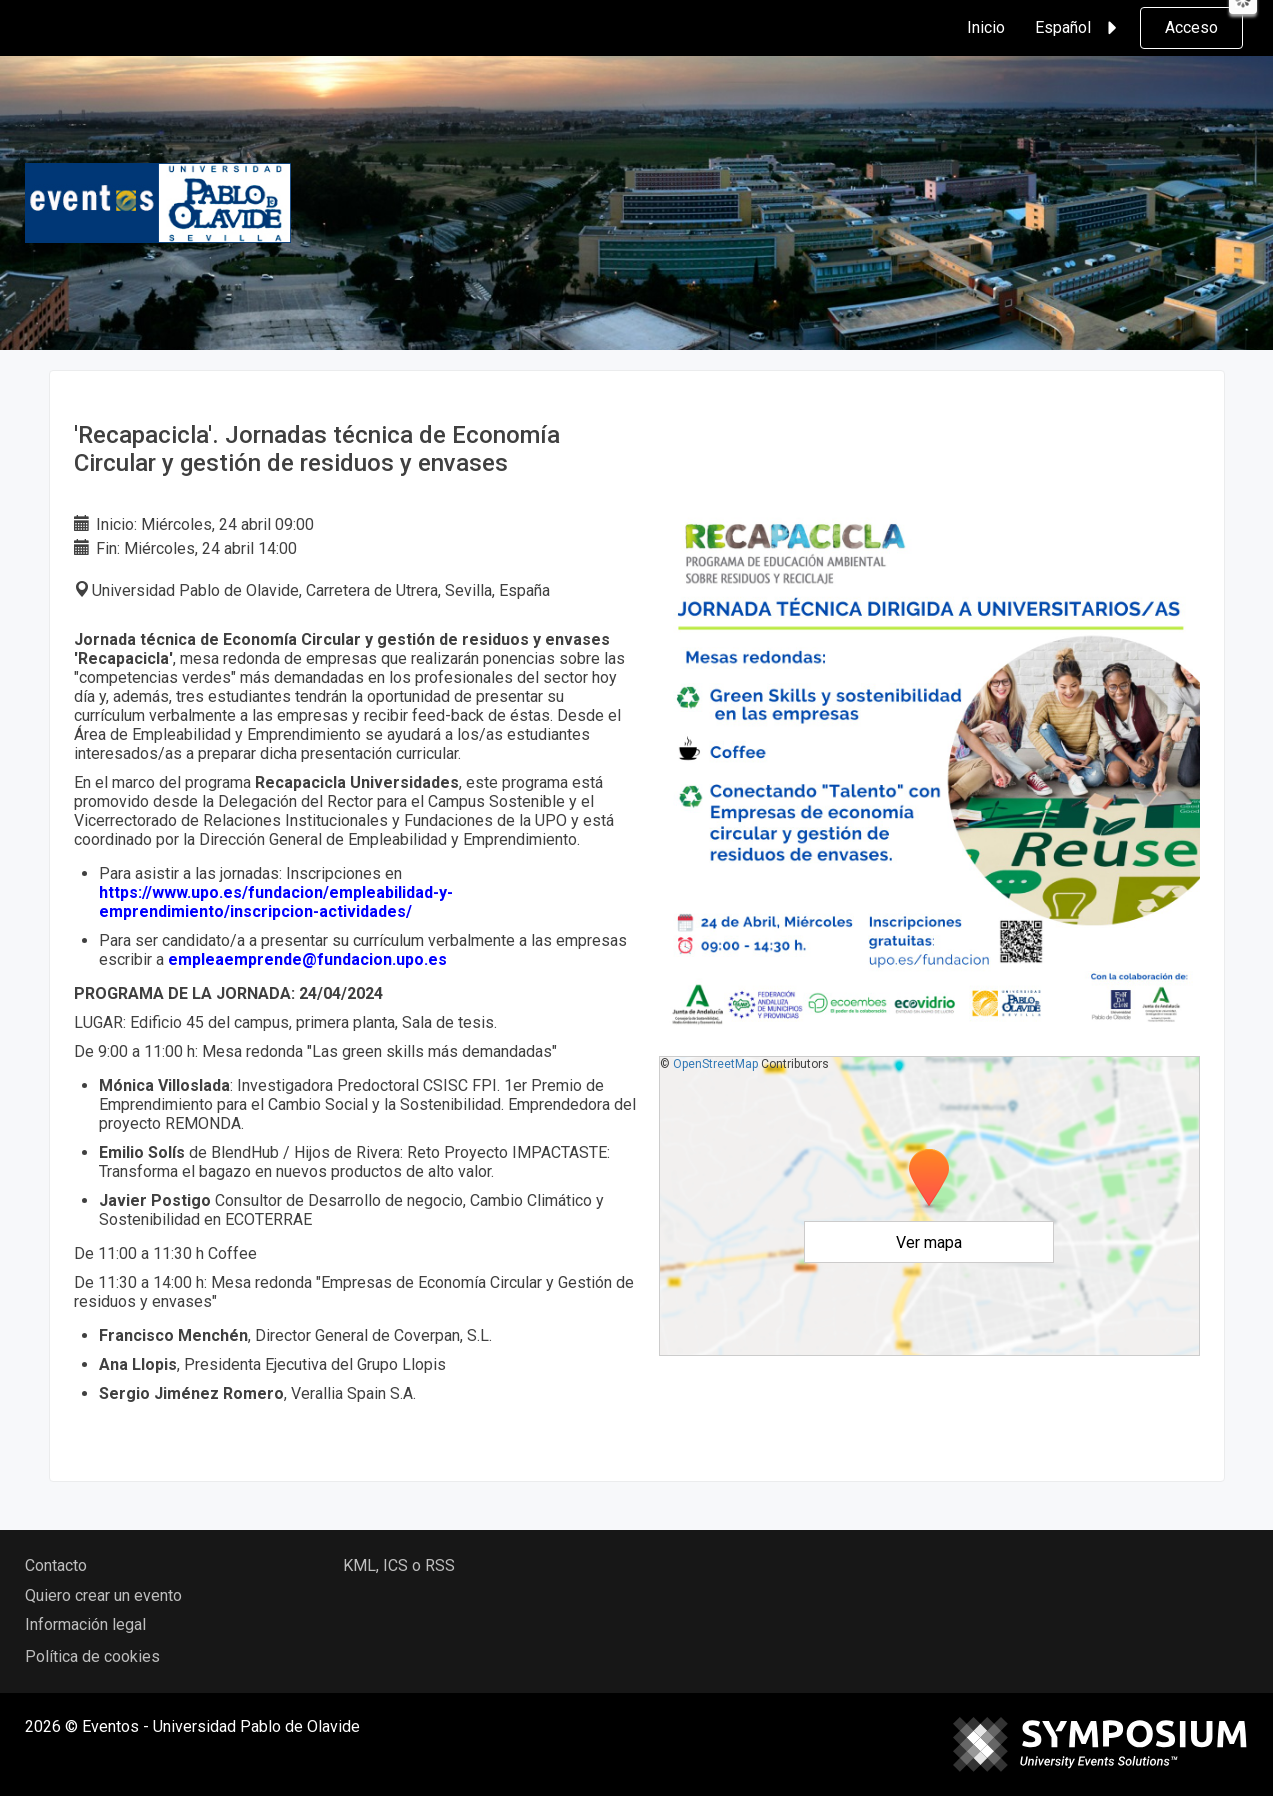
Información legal (85, 1624)
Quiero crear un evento (103, 1595)
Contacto (56, 1565)
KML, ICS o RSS (399, 1565)
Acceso (1191, 27)
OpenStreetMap (715, 1064)
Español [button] (1079, 28)
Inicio (986, 27)
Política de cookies (92, 1656)
